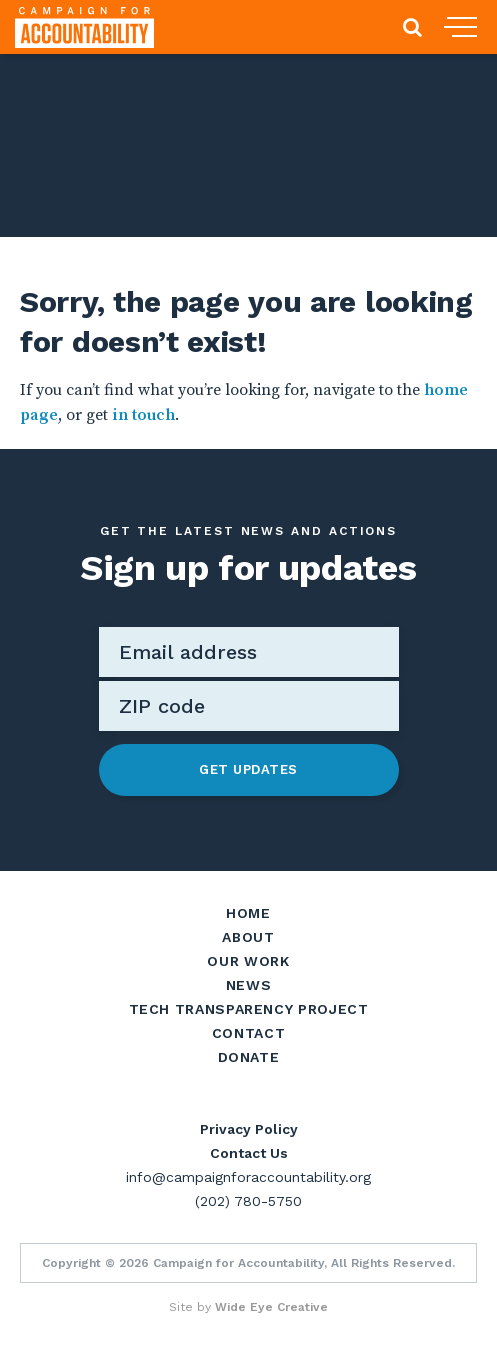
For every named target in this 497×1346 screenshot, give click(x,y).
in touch (143, 415)
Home (248, 913)
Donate (249, 1057)
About (248, 937)
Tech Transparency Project (249, 1009)
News (249, 985)
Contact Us (249, 1153)
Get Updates (248, 769)
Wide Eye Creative (271, 1307)
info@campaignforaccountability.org (248, 1177)
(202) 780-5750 (248, 1201)
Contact (248, 1033)
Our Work (248, 961)
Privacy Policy (249, 1129)
